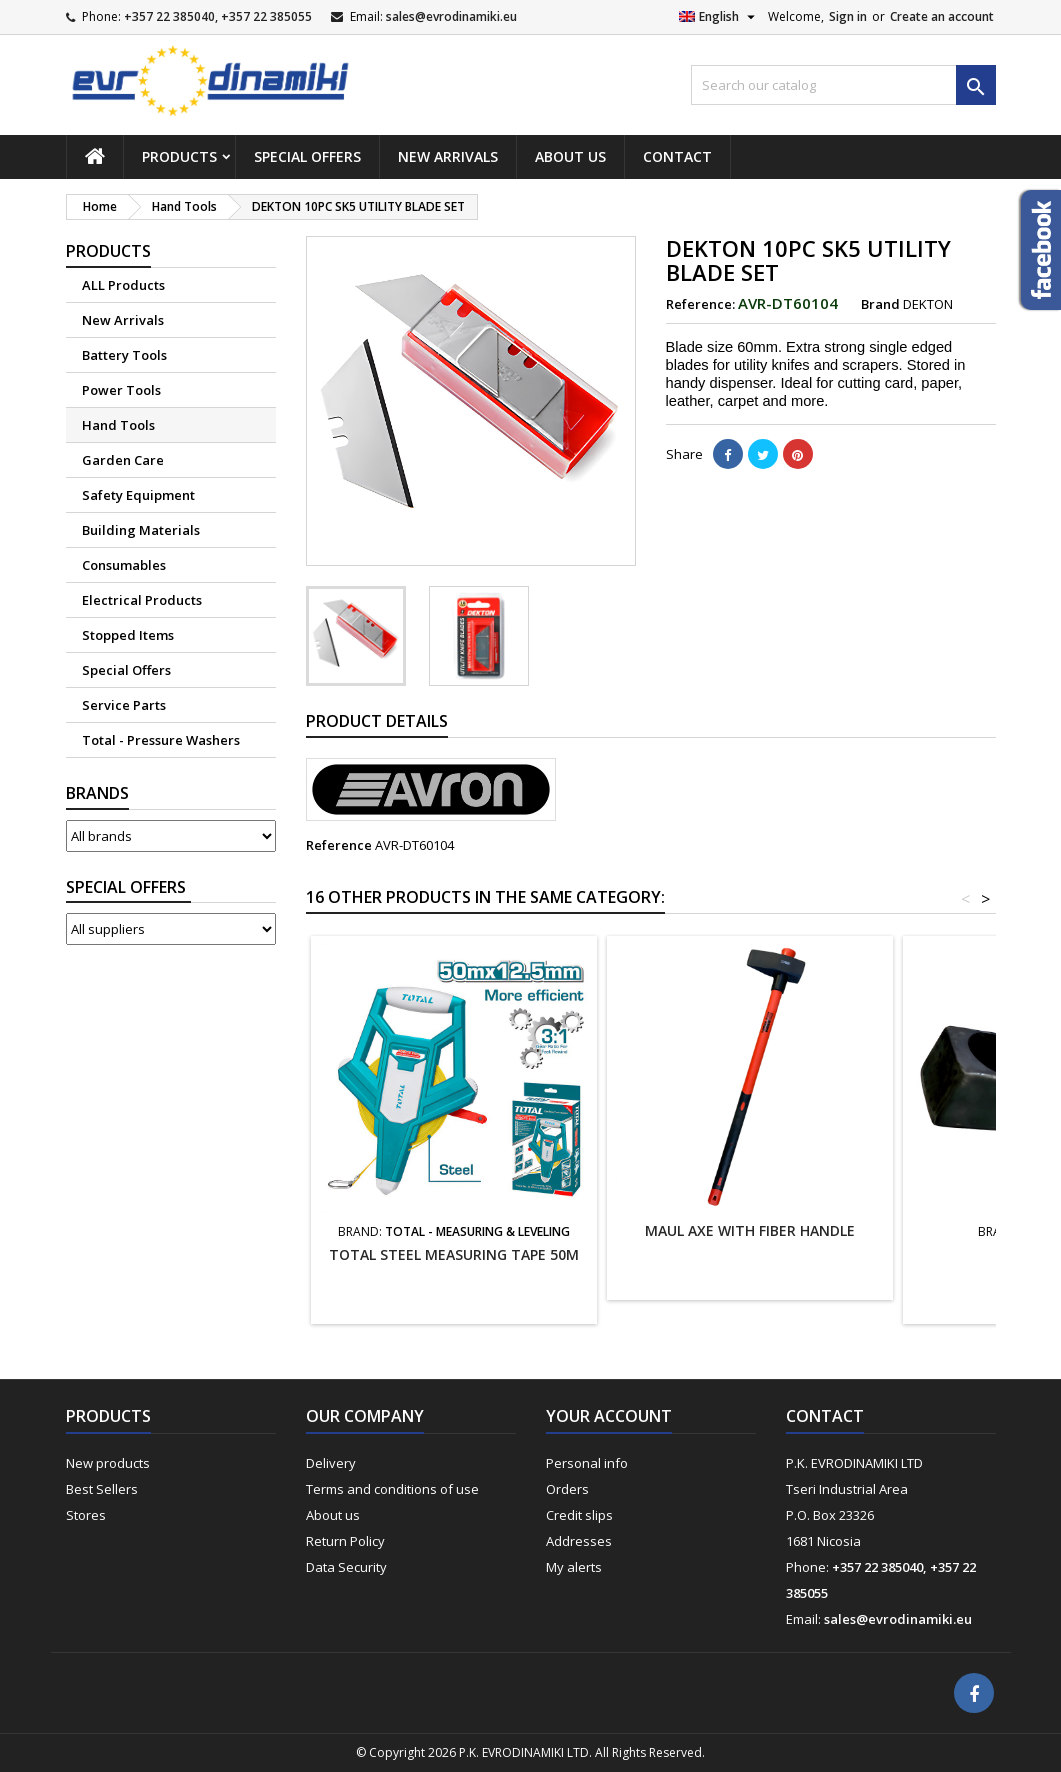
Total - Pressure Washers (161, 740)
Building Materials (141, 530)
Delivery (331, 1463)
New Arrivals (448, 156)
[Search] (843, 85)
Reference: (700, 304)
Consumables (124, 565)
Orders (567, 1489)
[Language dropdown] (719, 17)
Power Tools (121, 390)
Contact (677, 156)
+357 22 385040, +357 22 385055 (218, 16)
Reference (339, 845)
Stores (86, 1515)
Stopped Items (128, 635)
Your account (609, 1416)
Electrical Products (142, 600)
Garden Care (123, 460)
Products (179, 156)
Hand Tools (118, 425)
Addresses (579, 1541)
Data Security (346, 1567)
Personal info (587, 1463)
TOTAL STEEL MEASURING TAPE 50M (454, 1254)
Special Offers (307, 156)
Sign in (848, 16)
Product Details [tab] (377, 721)
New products (108, 1463)
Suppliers (128, 887)
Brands (97, 793)
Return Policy (345, 1541)
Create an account (942, 16)
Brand (880, 304)
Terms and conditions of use (392, 1489)
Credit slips (579, 1515)
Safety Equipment (138, 495)
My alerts (574, 1567)
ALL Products (123, 285)
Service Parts (124, 705)
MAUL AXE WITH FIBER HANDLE (750, 1230)
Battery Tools (124, 355)
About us (570, 156)
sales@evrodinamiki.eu (451, 16)
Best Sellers (102, 1489)
